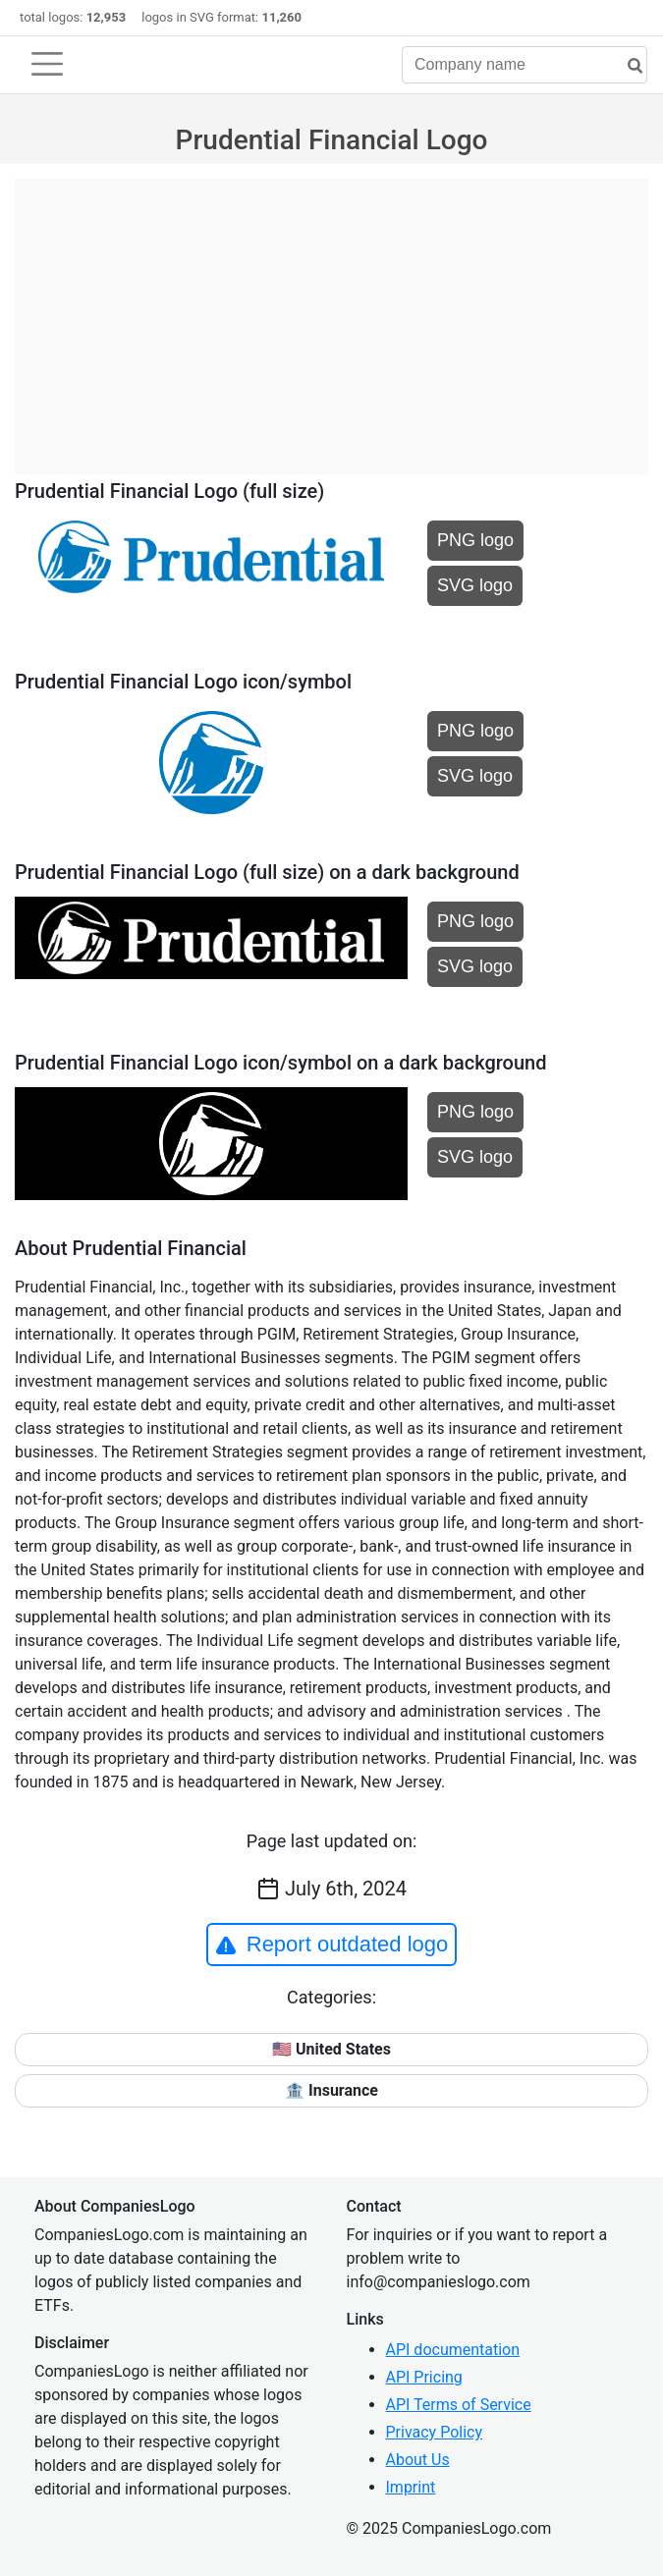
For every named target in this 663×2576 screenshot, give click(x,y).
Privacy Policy (434, 2432)
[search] (627, 66)
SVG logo (475, 585)
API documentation (453, 2349)
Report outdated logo (332, 1944)
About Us (418, 2459)
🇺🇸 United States (331, 2049)
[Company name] (524, 64)
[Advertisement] (331, 316)
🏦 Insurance (331, 2090)
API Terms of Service (458, 2404)
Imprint (411, 2487)
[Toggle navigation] (47, 63)
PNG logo (475, 540)
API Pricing (424, 2377)
